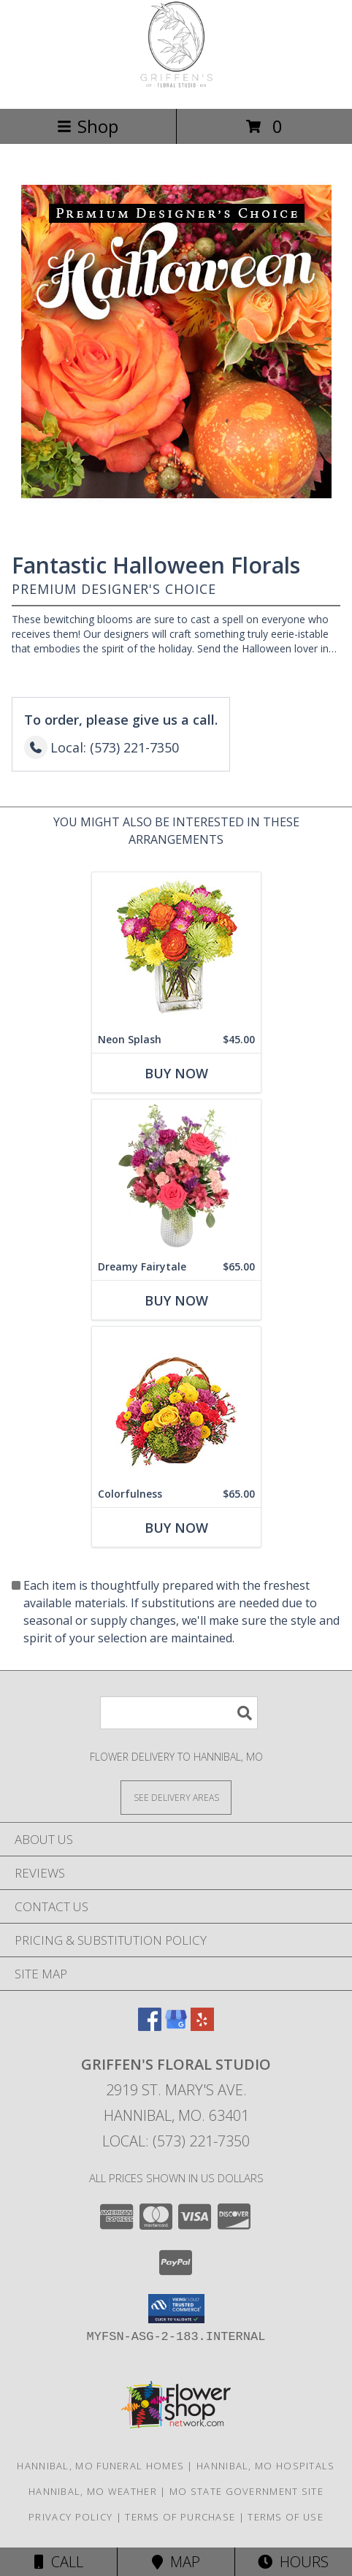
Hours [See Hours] (293, 2562)
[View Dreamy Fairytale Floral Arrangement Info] (176, 1177)
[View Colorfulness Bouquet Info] (176, 1404)
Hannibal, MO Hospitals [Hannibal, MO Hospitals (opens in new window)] (265, 2465)
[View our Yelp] (202, 2026)
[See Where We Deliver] (176, 1797)
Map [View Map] (176, 2562)
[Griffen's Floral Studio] (176, 87)
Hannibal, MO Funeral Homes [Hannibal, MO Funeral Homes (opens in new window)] (100, 2465)
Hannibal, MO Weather (92, 2491)
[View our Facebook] (149, 2026)
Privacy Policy (70, 2516)
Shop (87, 126)
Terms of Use (286, 2516)
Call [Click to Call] (58, 2562)
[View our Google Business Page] (176, 2026)
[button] (176, 2308)
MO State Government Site (246, 2491)
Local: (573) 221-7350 (176, 2141)
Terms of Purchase (180, 2516)
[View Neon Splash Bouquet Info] (176, 949)
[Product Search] (179, 1712)
